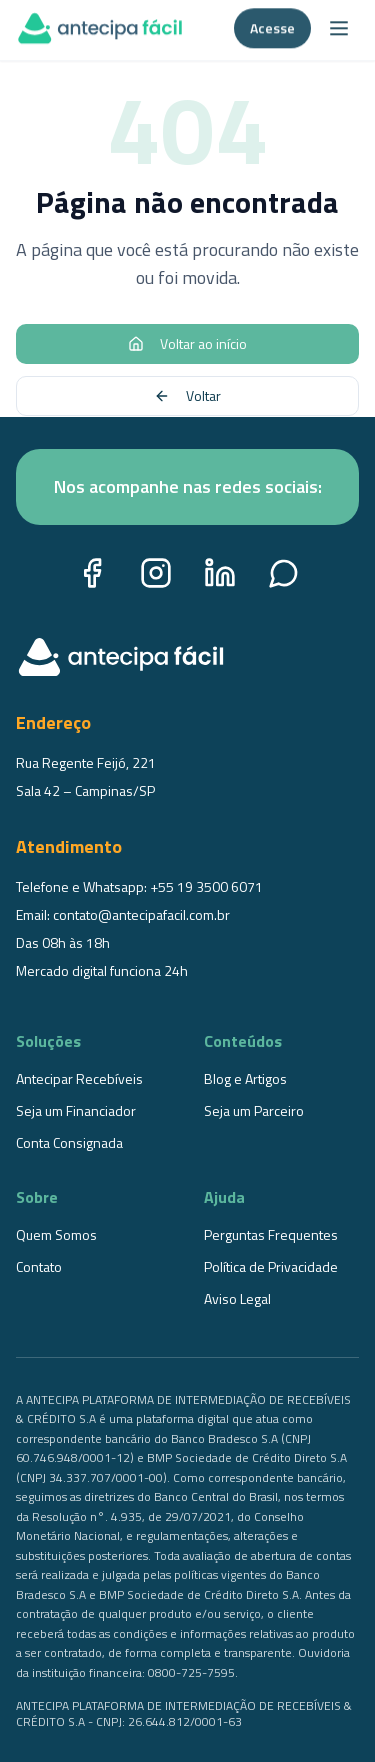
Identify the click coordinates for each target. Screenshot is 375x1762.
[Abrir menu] (339, 24)
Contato (39, 1266)
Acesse (272, 23)
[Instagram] (156, 573)
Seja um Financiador (76, 1110)
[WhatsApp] (284, 573)
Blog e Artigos (245, 1078)
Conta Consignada (69, 1142)
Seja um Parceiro (254, 1110)
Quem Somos (56, 1234)
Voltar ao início (187, 343)
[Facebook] (92, 573)
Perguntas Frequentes (271, 1234)
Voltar (187, 395)
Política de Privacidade (271, 1266)
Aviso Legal (237, 1298)
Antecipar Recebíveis (79, 1078)
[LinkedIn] (220, 573)
